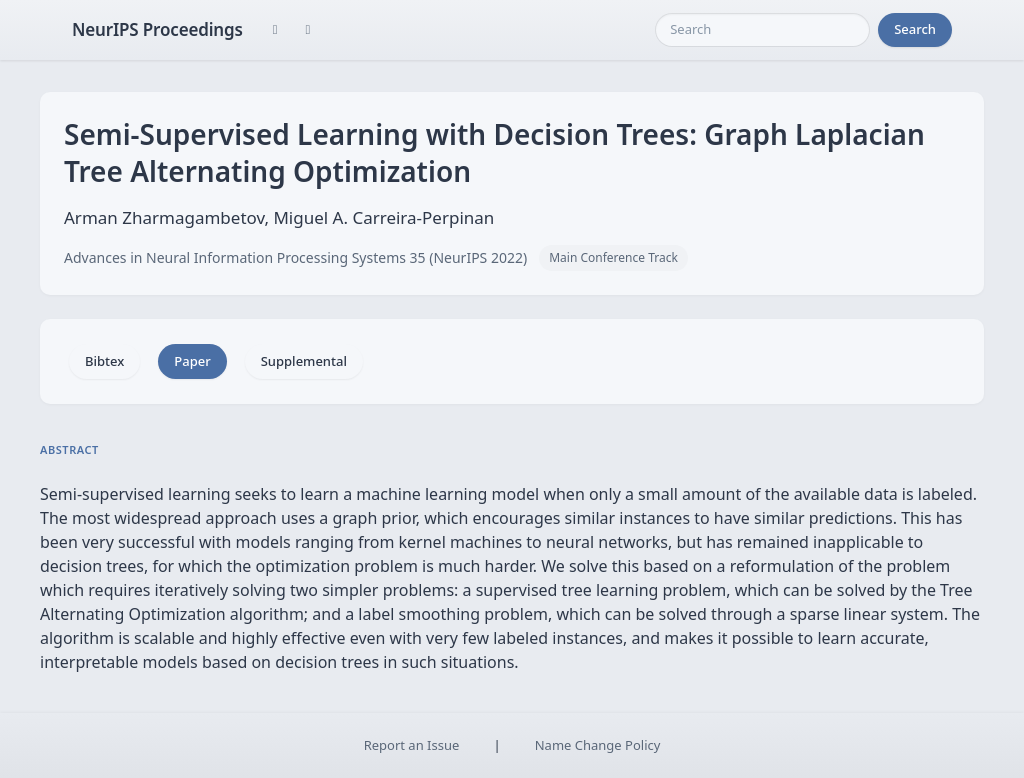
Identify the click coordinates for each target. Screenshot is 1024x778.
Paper (192, 361)
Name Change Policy (598, 745)
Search (915, 29)
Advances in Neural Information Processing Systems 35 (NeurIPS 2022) (295, 257)
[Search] (762, 30)
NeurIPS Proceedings (157, 29)
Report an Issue (412, 745)
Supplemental (304, 361)
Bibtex (104, 361)
